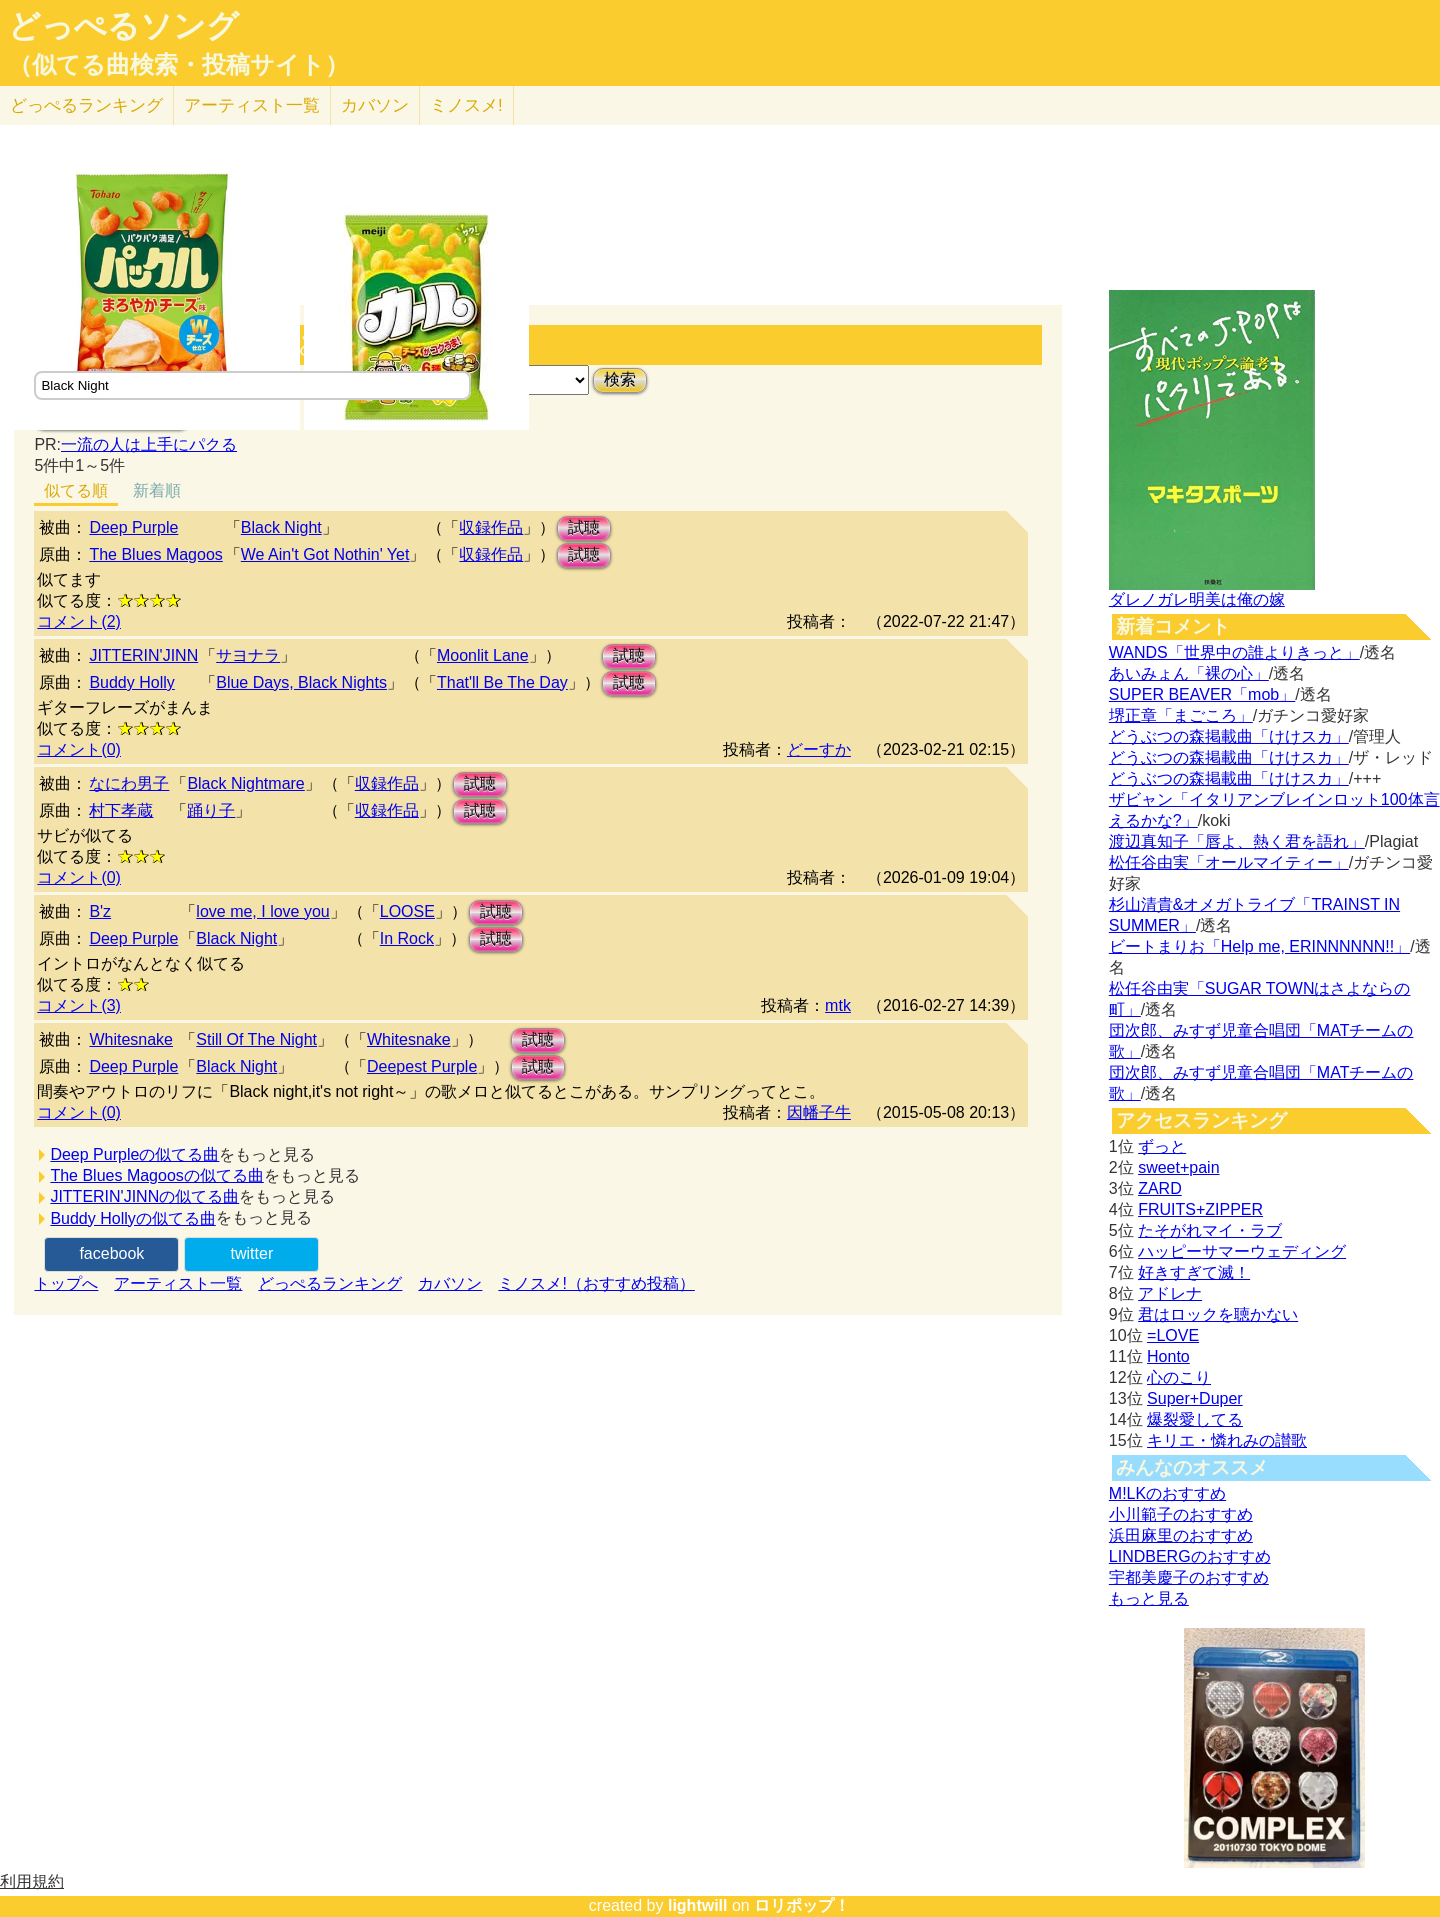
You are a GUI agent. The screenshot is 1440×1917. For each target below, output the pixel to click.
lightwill (698, 1905)
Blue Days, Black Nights (301, 682)
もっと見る (1149, 1598)
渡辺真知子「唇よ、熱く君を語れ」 (1237, 841)
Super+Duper (1195, 1398)
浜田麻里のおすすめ (1181, 1535)
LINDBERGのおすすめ (1190, 1556)
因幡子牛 (819, 1112)
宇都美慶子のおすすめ (1189, 1577)
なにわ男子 (129, 783)
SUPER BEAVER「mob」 (1202, 694)
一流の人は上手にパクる (149, 444)
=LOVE (1173, 1335)
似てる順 (76, 490)
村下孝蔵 (121, 810)
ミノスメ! (466, 105)
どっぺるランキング (330, 1283)
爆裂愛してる (1195, 1419)
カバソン (375, 105)
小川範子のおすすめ (1181, 1514)
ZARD (1160, 1188)
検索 (620, 379)
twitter (252, 1253)
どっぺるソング (123, 26)
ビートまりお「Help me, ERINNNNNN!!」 (1259, 946)
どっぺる (86, 105)
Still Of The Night (256, 1039)
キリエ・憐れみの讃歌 (1227, 1440)
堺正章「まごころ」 (1181, 715)
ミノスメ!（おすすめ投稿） (596, 1283)
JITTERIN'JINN (143, 655)
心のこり (1179, 1377)
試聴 (584, 527)
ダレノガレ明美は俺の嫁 (1197, 599)
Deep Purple (133, 527)
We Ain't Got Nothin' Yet (325, 554)
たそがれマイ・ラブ (1210, 1230)
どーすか (819, 749)
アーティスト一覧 (178, 1283)
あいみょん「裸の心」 (1189, 673)
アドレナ (1170, 1293)
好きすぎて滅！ (1194, 1272)
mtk (838, 1005)
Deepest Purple (422, 1066)
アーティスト (252, 105)
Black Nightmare (245, 783)
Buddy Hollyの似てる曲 (132, 1218)
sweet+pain (1178, 1167)
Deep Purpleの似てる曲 (134, 1154)
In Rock (407, 938)
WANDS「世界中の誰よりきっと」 (1234, 652)
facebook (111, 1253)
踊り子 (211, 810)
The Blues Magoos (155, 554)
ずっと (1162, 1146)
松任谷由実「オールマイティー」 (1229, 862)
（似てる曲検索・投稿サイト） (178, 65)
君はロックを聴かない (1218, 1314)
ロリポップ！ (802, 1905)
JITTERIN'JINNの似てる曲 (144, 1196)
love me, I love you (262, 911)
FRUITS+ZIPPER (1200, 1209)
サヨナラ (248, 655)
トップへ (66, 1283)
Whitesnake (131, 1039)
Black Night (281, 527)
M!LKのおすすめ (1167, 1493)
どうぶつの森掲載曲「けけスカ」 (1229, 736)
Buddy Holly (131, 682)
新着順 (157, 490)
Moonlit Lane (483, 655)
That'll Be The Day (502, 682)
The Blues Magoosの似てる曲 (156, 1175)
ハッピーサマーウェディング (1242, 1251)
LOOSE (407, 911)
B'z (100, 911)
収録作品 (491, 527)
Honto (1168, 1356)
